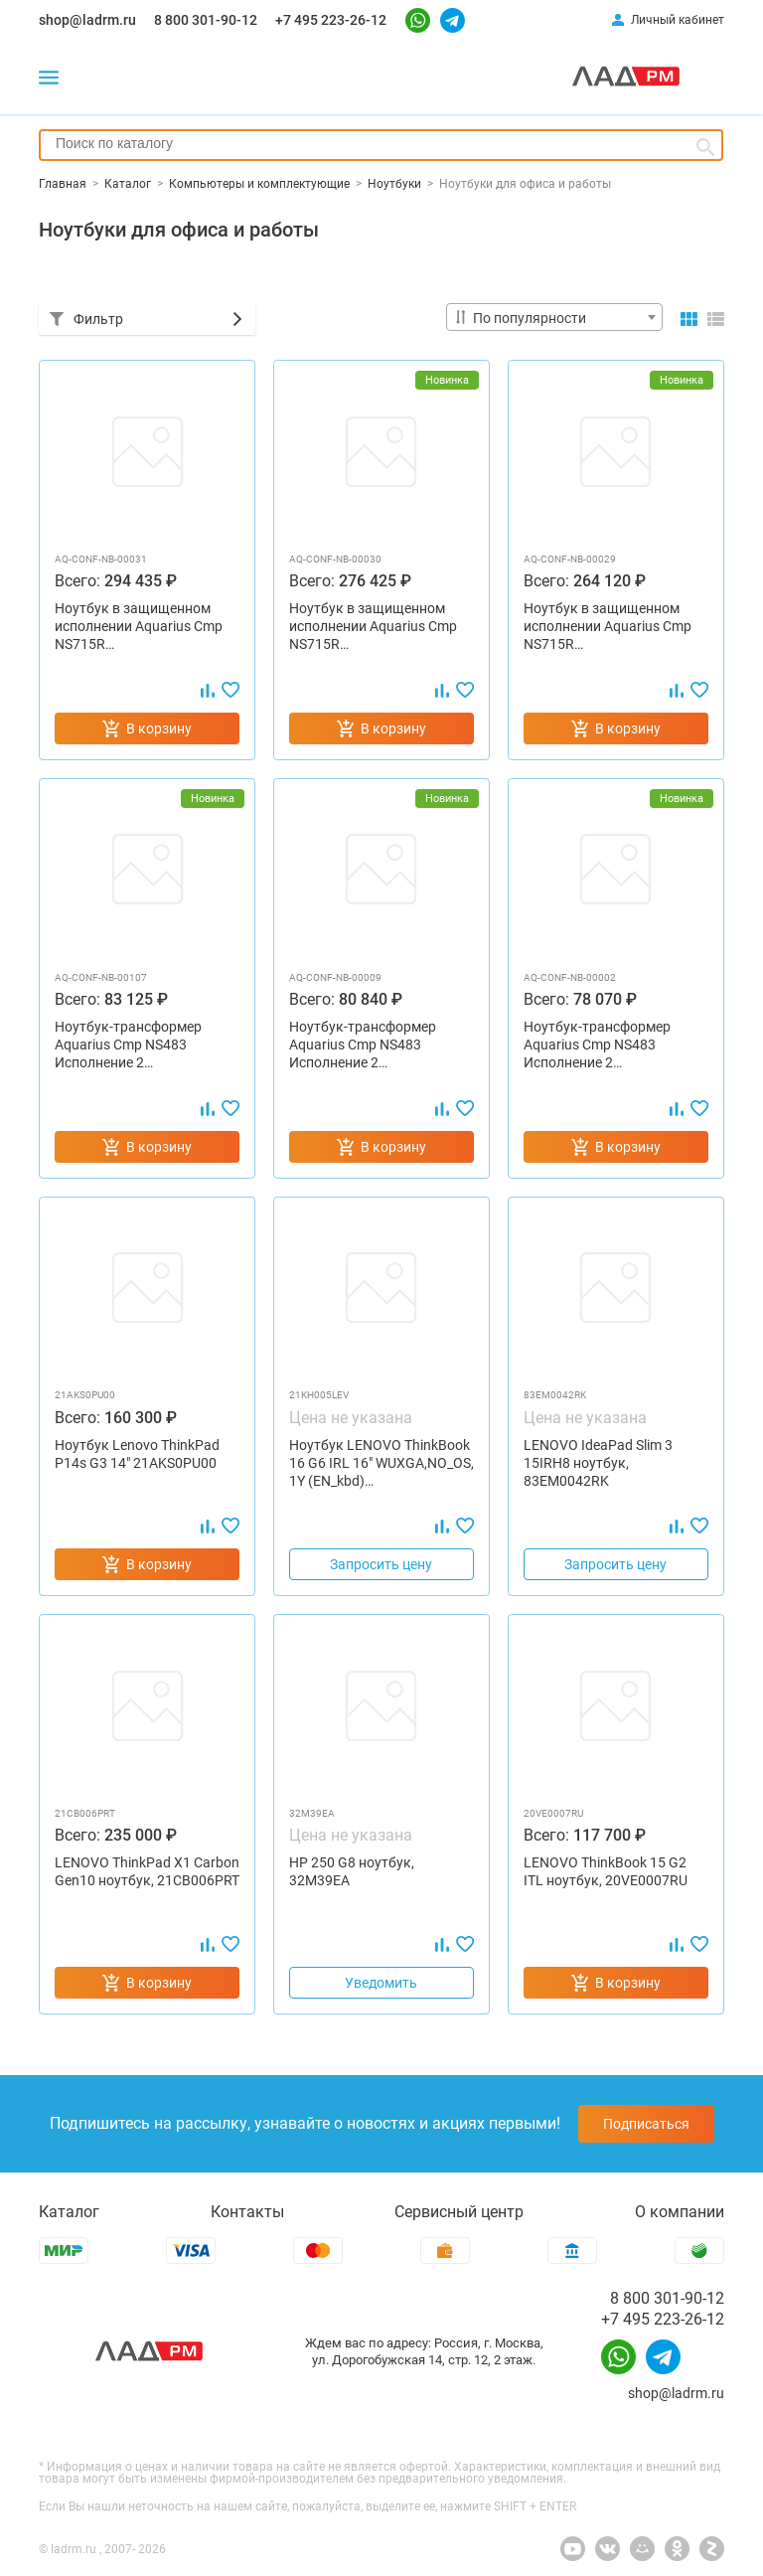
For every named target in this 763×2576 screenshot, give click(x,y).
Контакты (247, 2211)
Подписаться (646, 2124)
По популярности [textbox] (529, 318)
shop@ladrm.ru (87, 20)
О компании (679, 2211)
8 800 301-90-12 (205, 20)
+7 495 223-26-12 (330, 20)
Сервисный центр (459, 2211)
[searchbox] (381, 143)
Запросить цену (381, 1564)
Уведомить (381, 1983)
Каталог (69, 2211)
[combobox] (381, 145)
